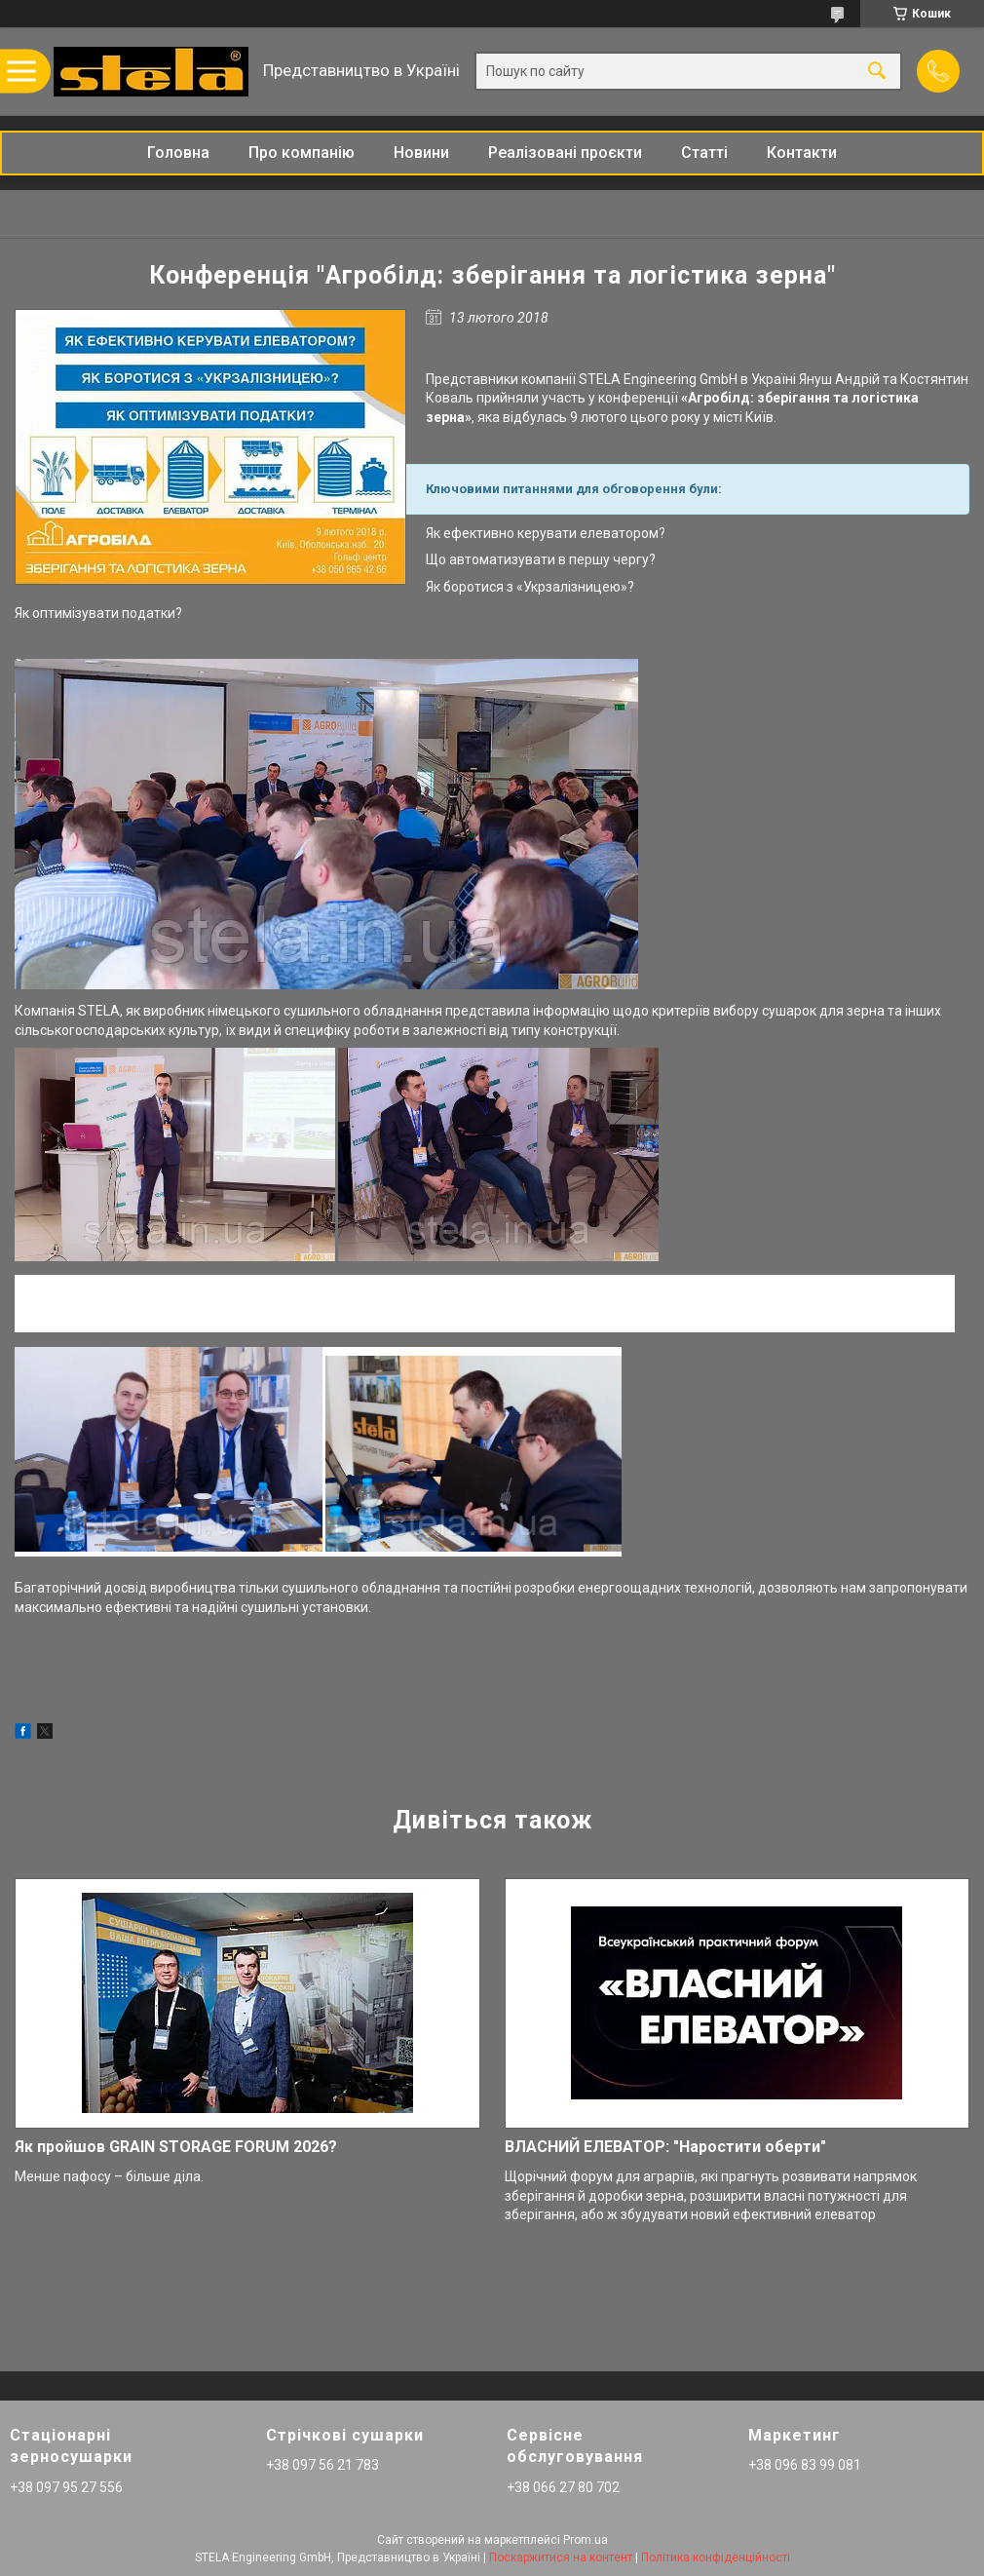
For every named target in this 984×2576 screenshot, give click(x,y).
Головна (178, 152)
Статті (704, 152)
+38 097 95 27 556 (66, 2487)
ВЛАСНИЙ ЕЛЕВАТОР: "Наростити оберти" (665, 2146)
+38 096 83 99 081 (804, 2465)
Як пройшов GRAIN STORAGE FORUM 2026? (176, 2146)
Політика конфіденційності (715, 2557)
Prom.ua (585, 2540)
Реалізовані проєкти (565, 152)
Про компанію (301, 152)
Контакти (802, 152)
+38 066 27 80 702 (563, 2487)
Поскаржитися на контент (560, 2557)
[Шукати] (876, 72)
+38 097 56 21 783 (322, 2465)
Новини (421, 152)
